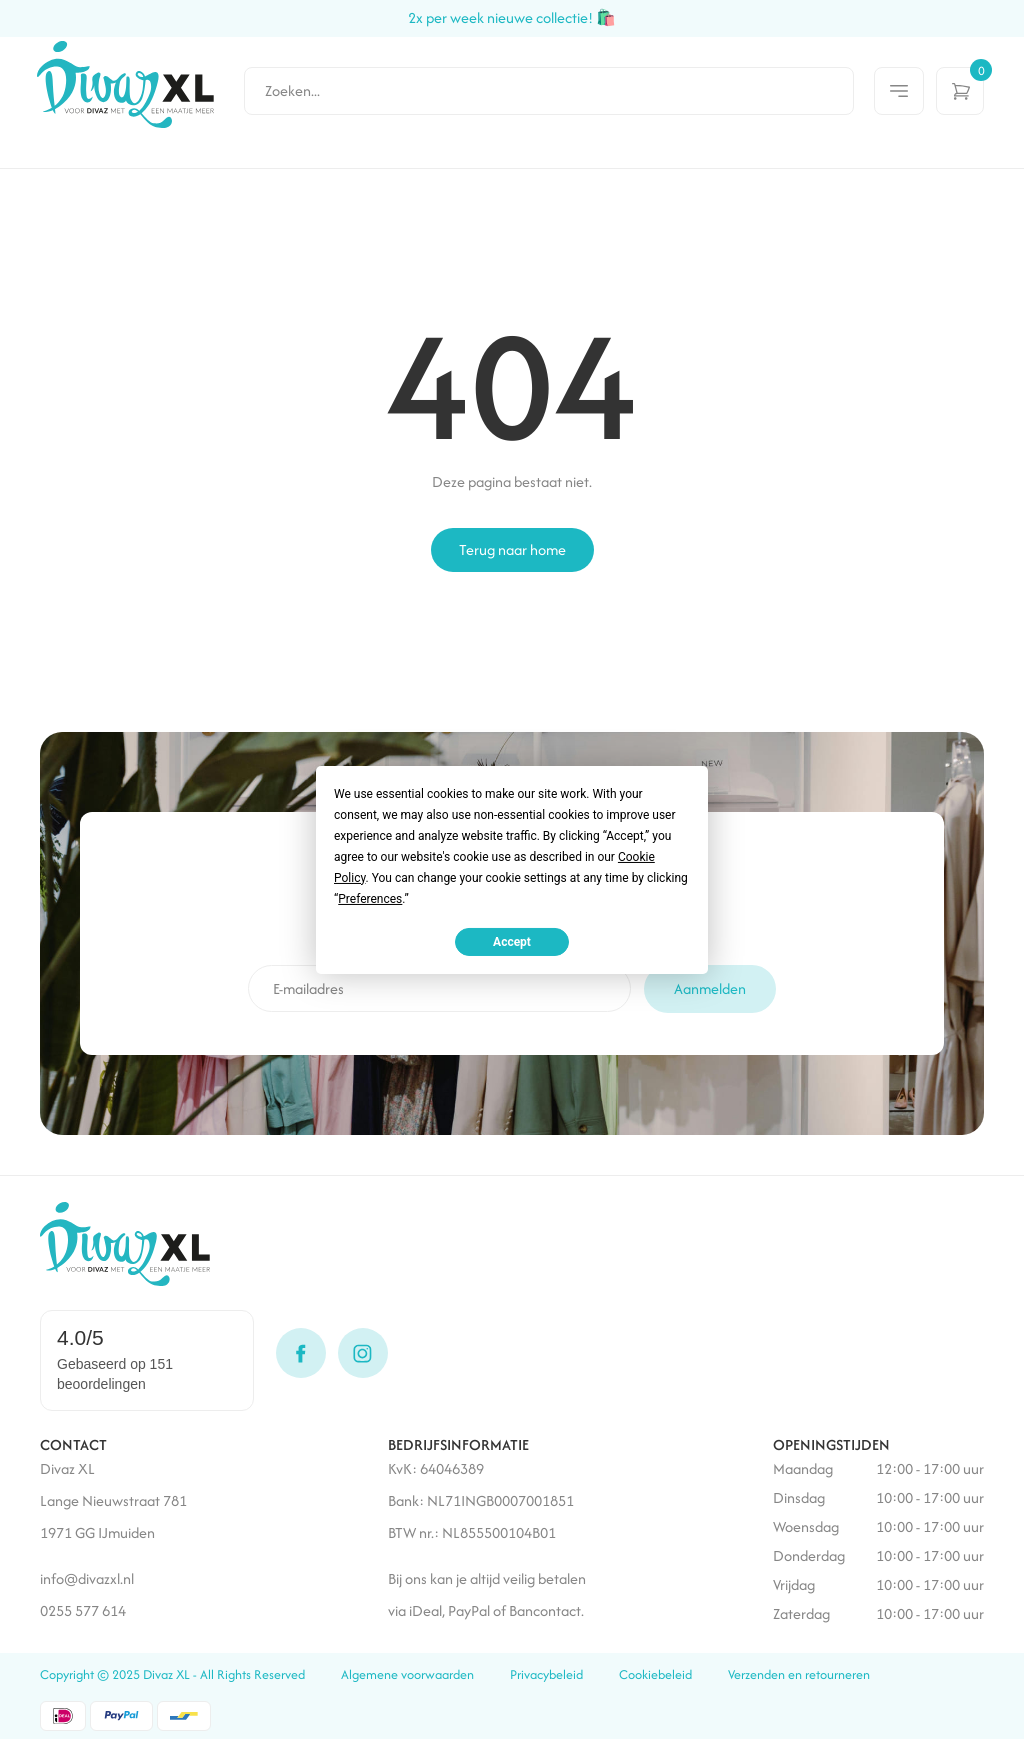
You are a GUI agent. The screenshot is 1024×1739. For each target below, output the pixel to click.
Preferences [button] (370, 898)
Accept (512, 941)
